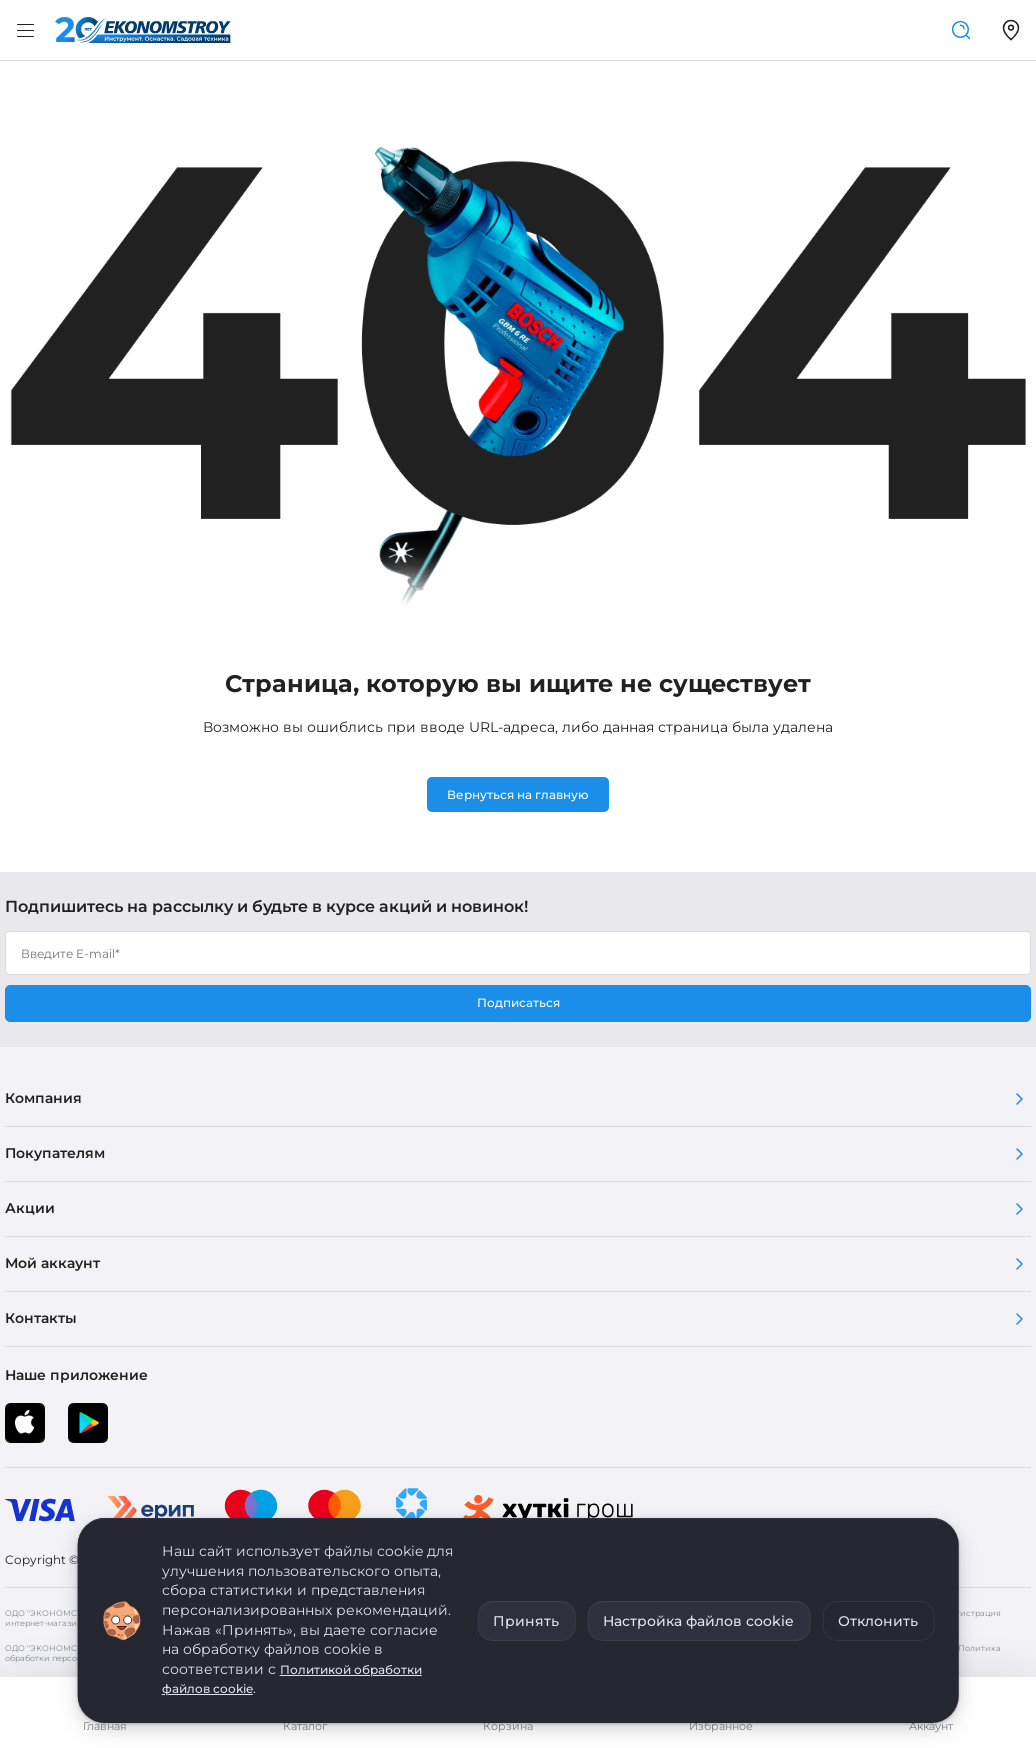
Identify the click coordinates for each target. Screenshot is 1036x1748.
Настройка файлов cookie (698, 1621)
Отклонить (878, 1621)
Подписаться (518, 1002)
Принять (526, 1621)
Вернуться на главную (518, 794)
